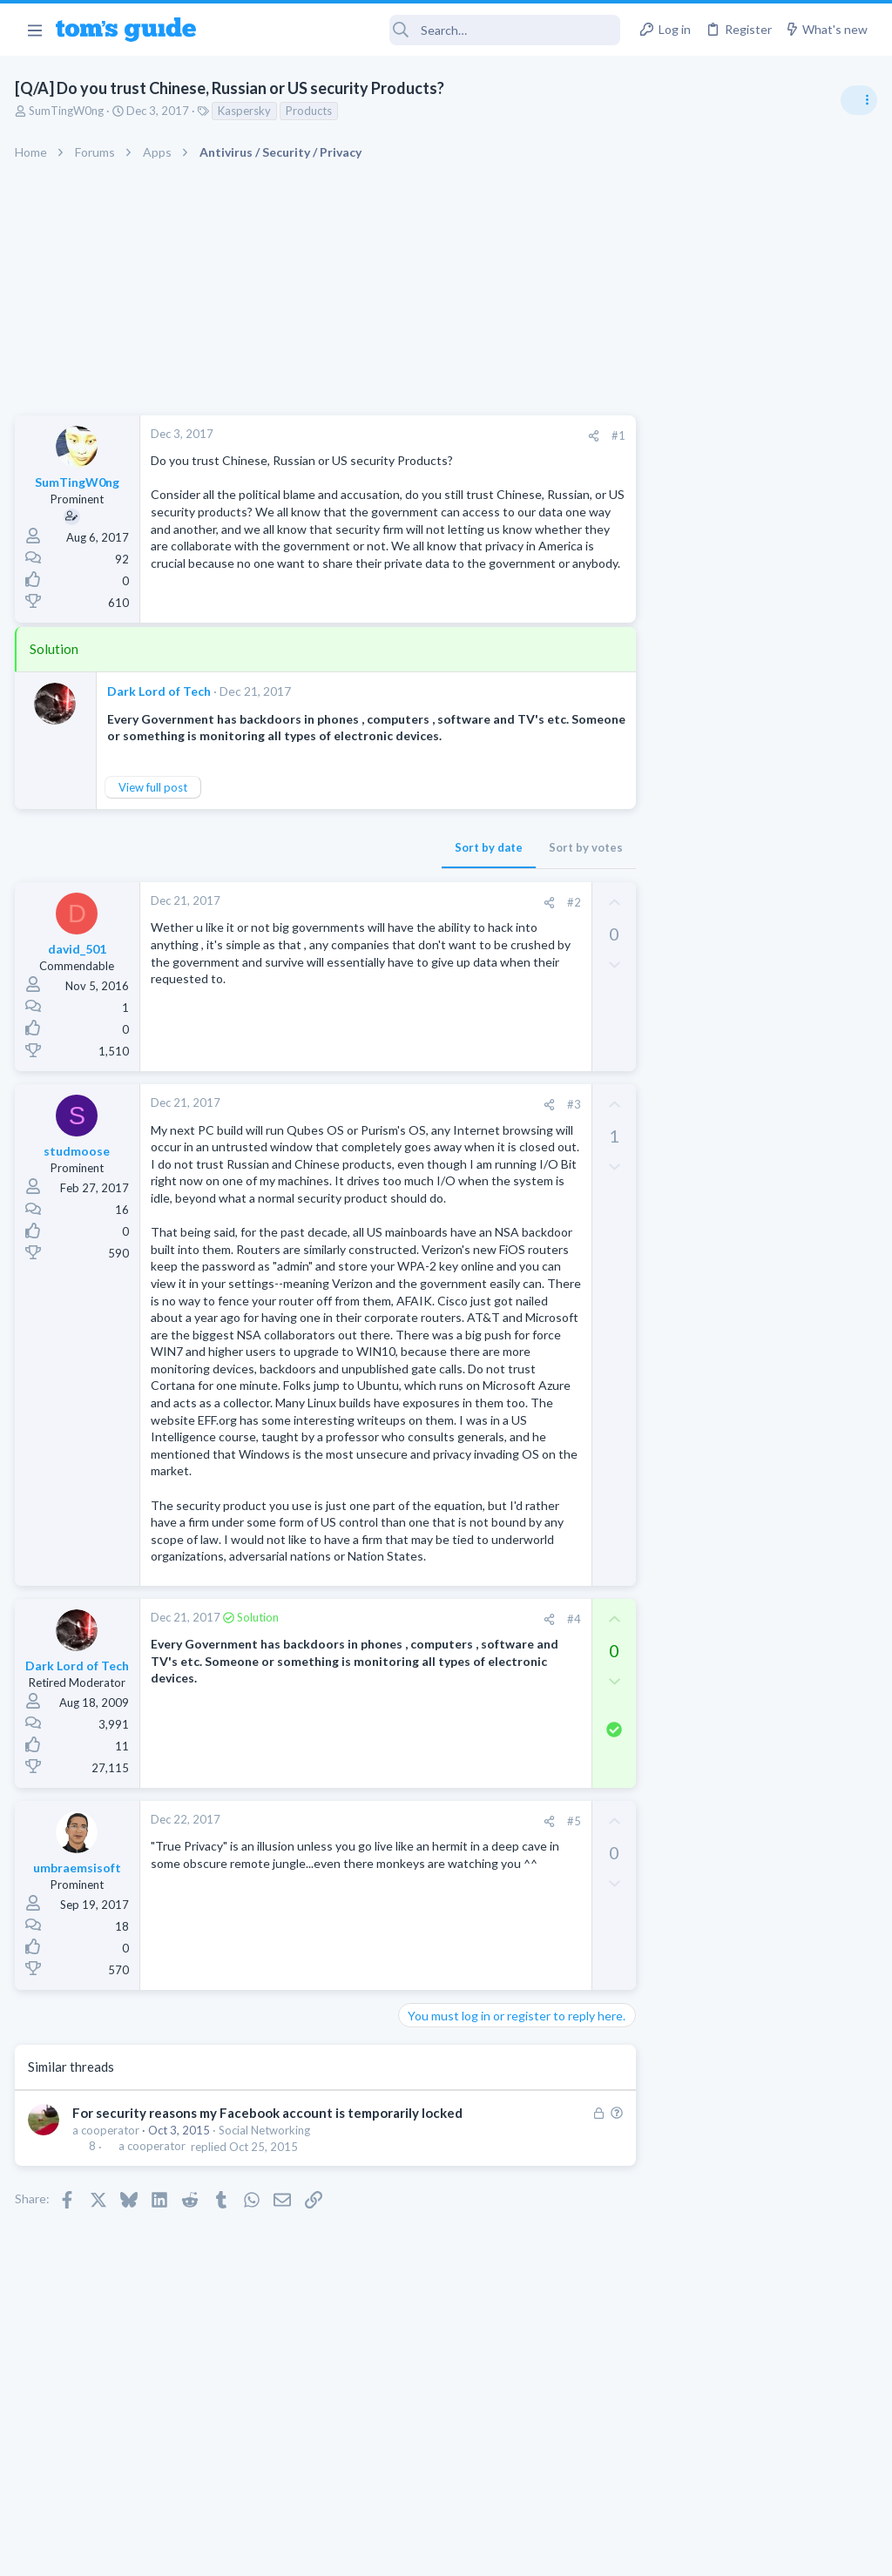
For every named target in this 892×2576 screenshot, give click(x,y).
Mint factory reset (721, 1302)
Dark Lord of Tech (161, 691)
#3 (534, 1104)
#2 (534, 902)
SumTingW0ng (68, 111)
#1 (578, 435)
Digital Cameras (685, 1437)
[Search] (420, 30)
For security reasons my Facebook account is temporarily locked (270, 2147)
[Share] (553, 436)
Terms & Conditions (611, 2551)
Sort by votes (546, 847)
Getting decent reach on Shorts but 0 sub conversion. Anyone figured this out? (759, 1572)
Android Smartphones (701, 1352)
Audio (660, 1066)
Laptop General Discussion (712, 1167)
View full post (155, 787)
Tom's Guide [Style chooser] (750, 2479)
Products (311, 111)
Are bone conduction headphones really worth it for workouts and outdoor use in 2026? (754, 1001)
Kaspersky (247, 111)
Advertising (258, 2551)
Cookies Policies (380, 2551)
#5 (534, 1855)
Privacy (490, 2551)
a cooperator (108, 2165)
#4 (534, 1653)
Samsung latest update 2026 (750, 1471)
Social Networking (267, 2165)
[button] (34, 29)
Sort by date (449, 847)
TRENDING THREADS (671, 947)
